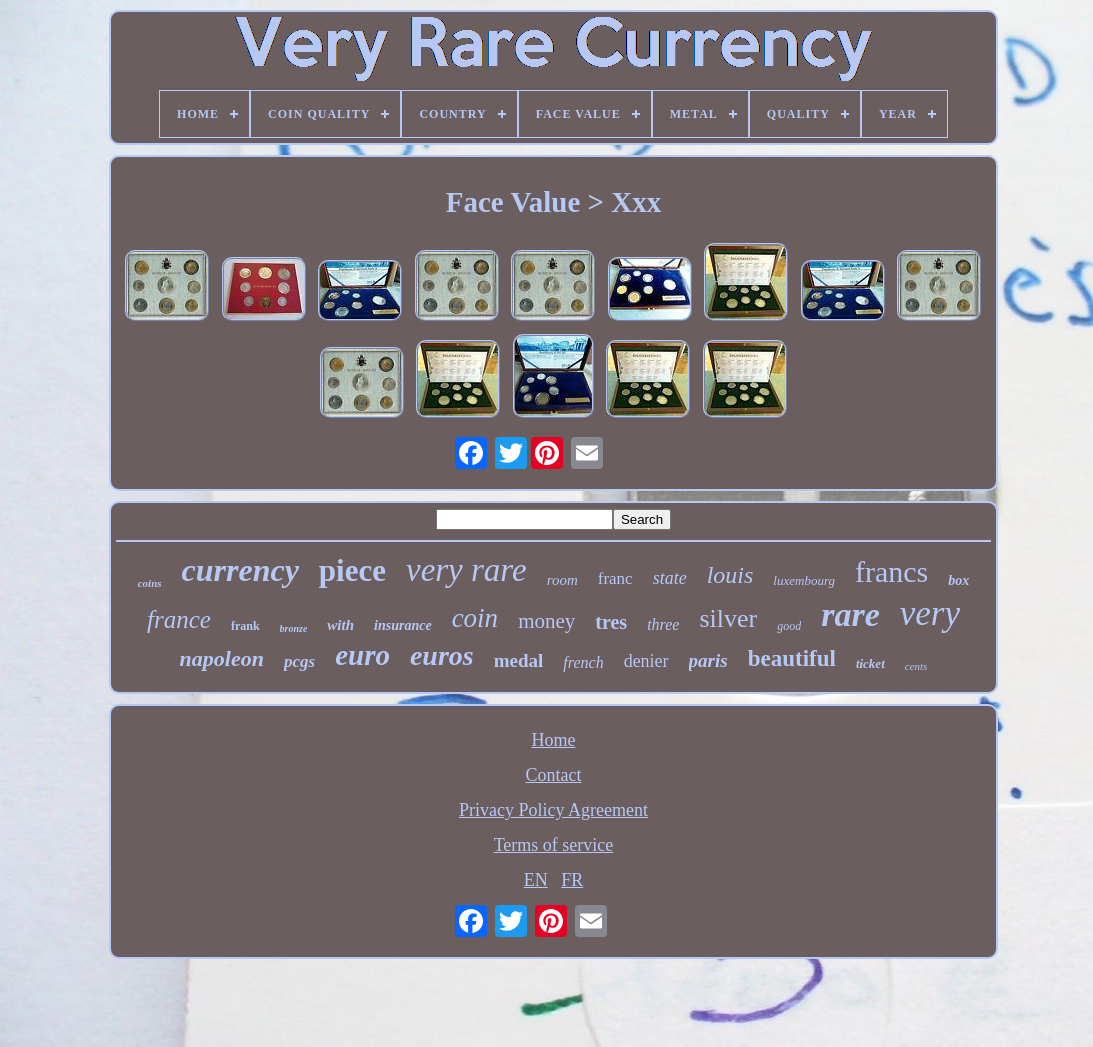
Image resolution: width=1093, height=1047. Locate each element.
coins (150, 583)
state (670, 578)
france (179, 619)
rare (850, 614)
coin (475, 618)
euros (442, 655)
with (340, 625)
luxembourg (804, 580)
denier (646, 661)
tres (611, 622)
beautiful (792, 658)
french (583, 662)
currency (240, 570)
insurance (403, 625)
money (546, 621)
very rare (466, 570)
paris (708, 660)
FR (572, 880)
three (663, 624)
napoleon (222, 658)
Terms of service (554, 845)
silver (728, 618)
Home (553, 740)
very (930, 613)
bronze (294, 628)
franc (615, 578)
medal (519, 660)
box (958, 580)
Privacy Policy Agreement (553, 810)
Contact (553, 775)
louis (730, 575)
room (562, 580)
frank (245, 626)
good (789, 626)
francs (891, 571)
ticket (870, 663)
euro (362, 655)
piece (352, 570)
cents (916, 666)
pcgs (299, 661)
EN (536, 880)
